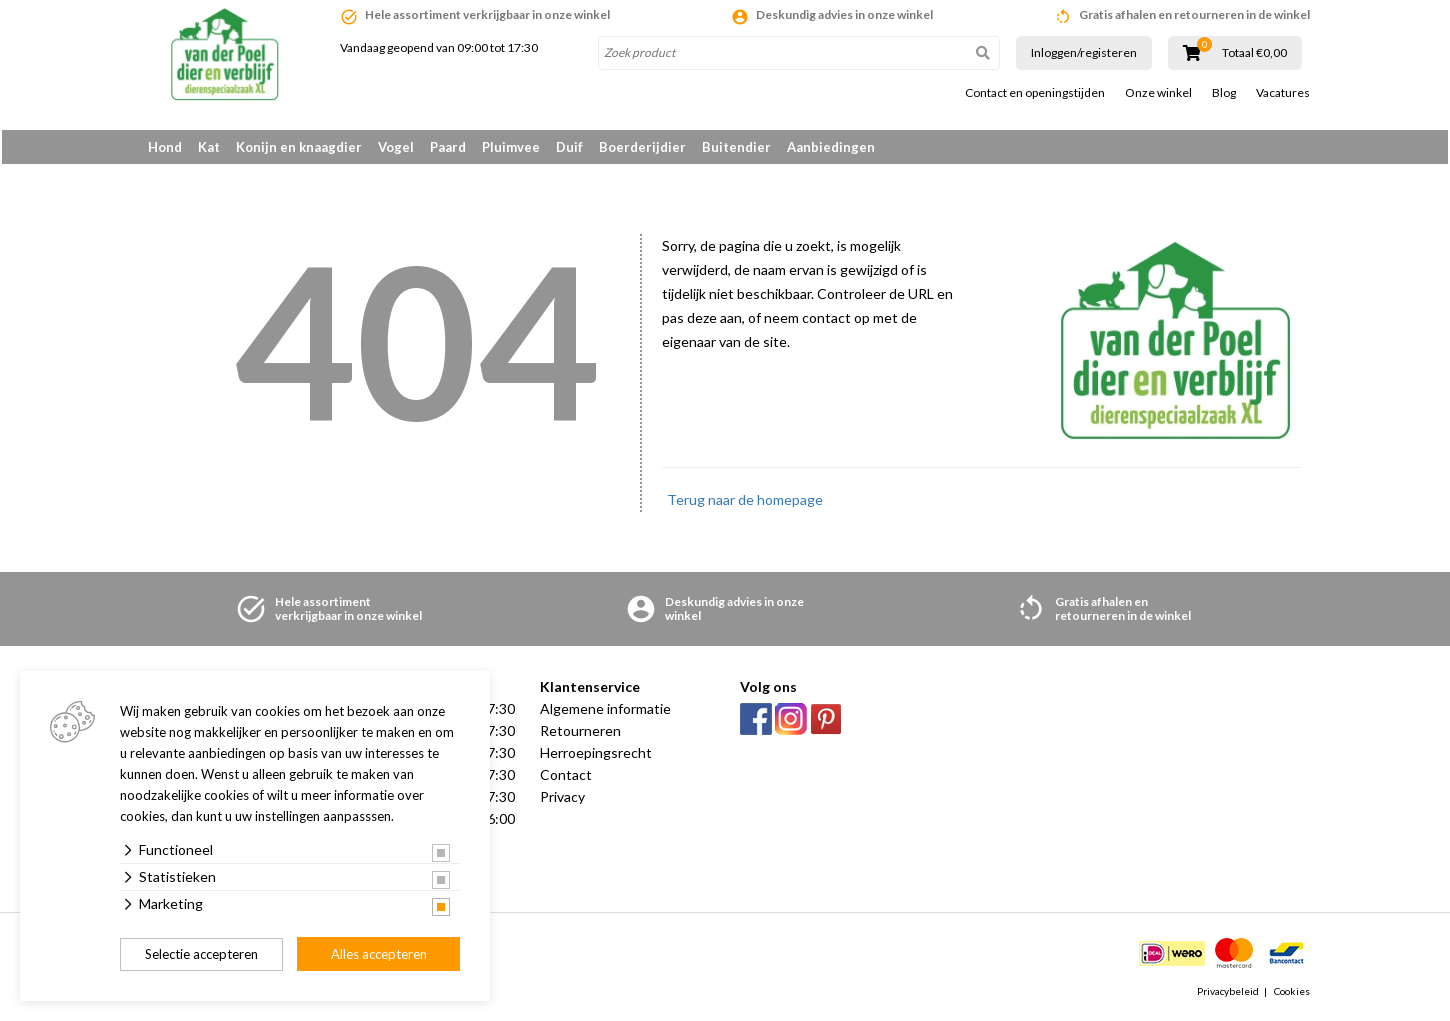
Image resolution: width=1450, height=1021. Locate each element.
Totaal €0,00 (1254, 53)
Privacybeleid (1228, 995)
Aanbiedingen (831, 147)
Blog (1224, 93)
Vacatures (1283, 93)
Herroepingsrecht (596, 756)
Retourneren (580, 734)
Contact (566, 778)
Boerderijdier (642, 147)
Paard (448, 147)
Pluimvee (511, 147)
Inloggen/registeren (1084, 52)
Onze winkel (1158, 93)
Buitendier (736, 147)
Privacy (562, 800)
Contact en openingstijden (1035, 93)
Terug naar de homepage (745, 503)
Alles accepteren (379, 954)
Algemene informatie (605, 712)
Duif (569, 147)
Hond (165, 147)
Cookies (1292, 995)
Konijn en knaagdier (299, 147)
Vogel (396, 147)
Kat (209, 147)
